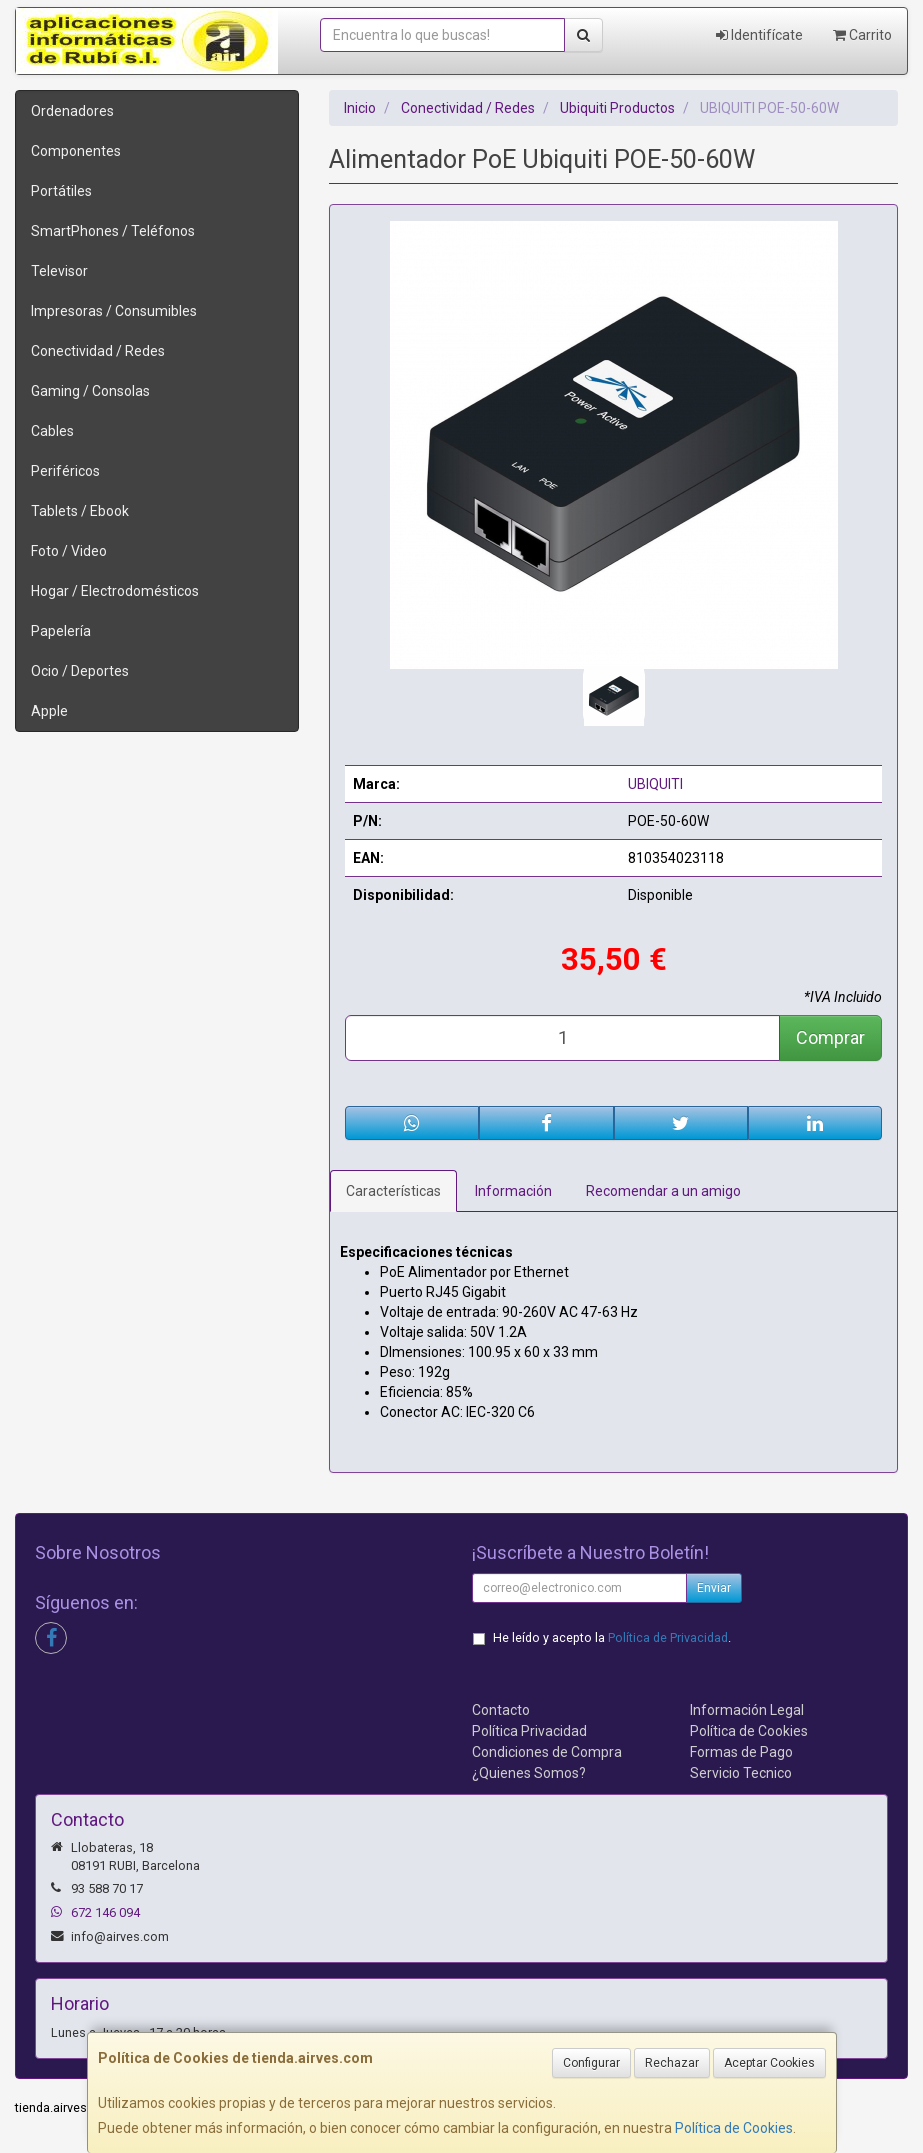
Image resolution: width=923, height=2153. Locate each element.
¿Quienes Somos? (529, 1773)
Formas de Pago (741, 1752)
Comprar (830, 1037)
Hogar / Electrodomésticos (115, 591)
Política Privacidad (529, 1731)
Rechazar (672, 2063)
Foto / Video (69, 551)
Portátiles (61, 191)
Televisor (59, 271)
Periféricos (65, 471)
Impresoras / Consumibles (114, 311)
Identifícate (759, 35)
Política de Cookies (734, 2128)
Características (393, 1191)
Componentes (76, 151)
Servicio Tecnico (741, 1773)
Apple (49, 711)
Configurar (591, 2063)
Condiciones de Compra (547, 1752)
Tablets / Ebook (80, 511)
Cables (52, 431)
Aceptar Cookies (769, 2063)
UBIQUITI (655, 784)
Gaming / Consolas (90, 391)
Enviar (714, 1588)
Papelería (61, 631)
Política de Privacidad (668, 1637)
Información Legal (747, 1710)
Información (513, 1191)
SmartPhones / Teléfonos (113, 231)
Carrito (862, 35)
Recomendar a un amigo (663, 1191)
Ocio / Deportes (80, 671)
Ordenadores (72, 111)
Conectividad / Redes (98, 351)
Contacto (501, 1710)
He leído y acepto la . (612, 1637)
